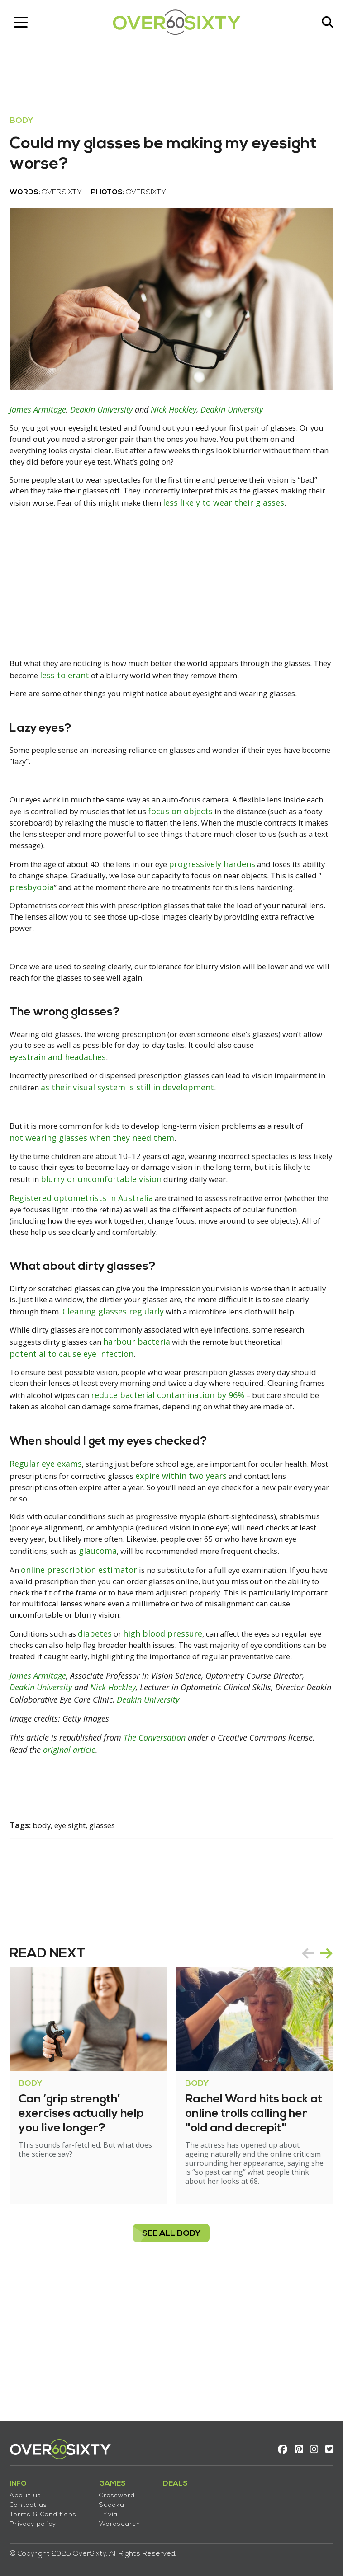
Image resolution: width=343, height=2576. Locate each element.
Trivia (112, 2509)
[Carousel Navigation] (313, 2081)
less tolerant (125, 701)
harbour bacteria (188, 1430)
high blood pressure (175, 1751)
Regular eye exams (50, 1567)
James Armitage (42, 421)
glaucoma (203, 1656)
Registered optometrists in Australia (85, 1270)
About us (29, 2490)
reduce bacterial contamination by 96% (246, 1484)
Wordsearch (123, 2518)
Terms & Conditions (47, 2509)
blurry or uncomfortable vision (198, 1240)
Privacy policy (37, 2518)
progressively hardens (235, 906)
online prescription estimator (84, 1686)
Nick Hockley (177, 421)
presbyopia (124, 930)
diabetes (106, 1751)
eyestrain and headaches (86, 1117)
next (322, 2081)
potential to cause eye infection (121, 1442)
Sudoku (116, 2499)
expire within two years (252, 1578)
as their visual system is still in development (192, 1147)
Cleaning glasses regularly (186, 1388)
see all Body (172, 2362)
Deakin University (105, 421)
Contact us (32, 2499)
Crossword (121, 2490)
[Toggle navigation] (25, 25)
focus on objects (246, 853)
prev (304, 2081)
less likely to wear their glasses (74, 528)
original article (73, 1878)
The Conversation (159, 1866)
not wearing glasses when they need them (131, 1198)
